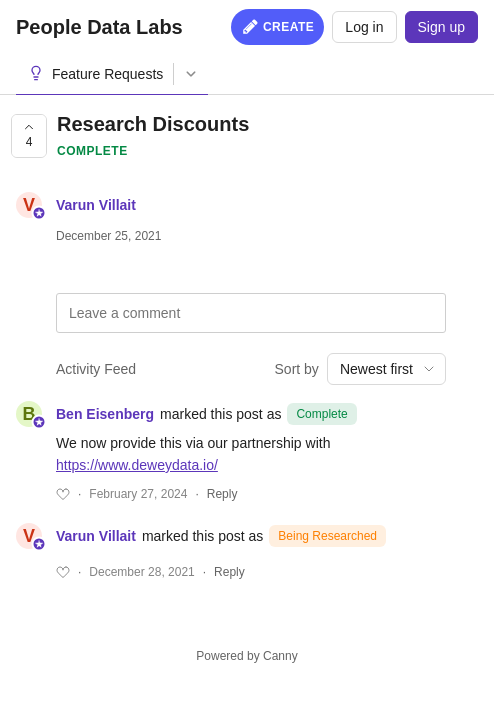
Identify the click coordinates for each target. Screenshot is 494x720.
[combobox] (386, 369)
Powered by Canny (246, 656)
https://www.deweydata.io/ (137, 465)
